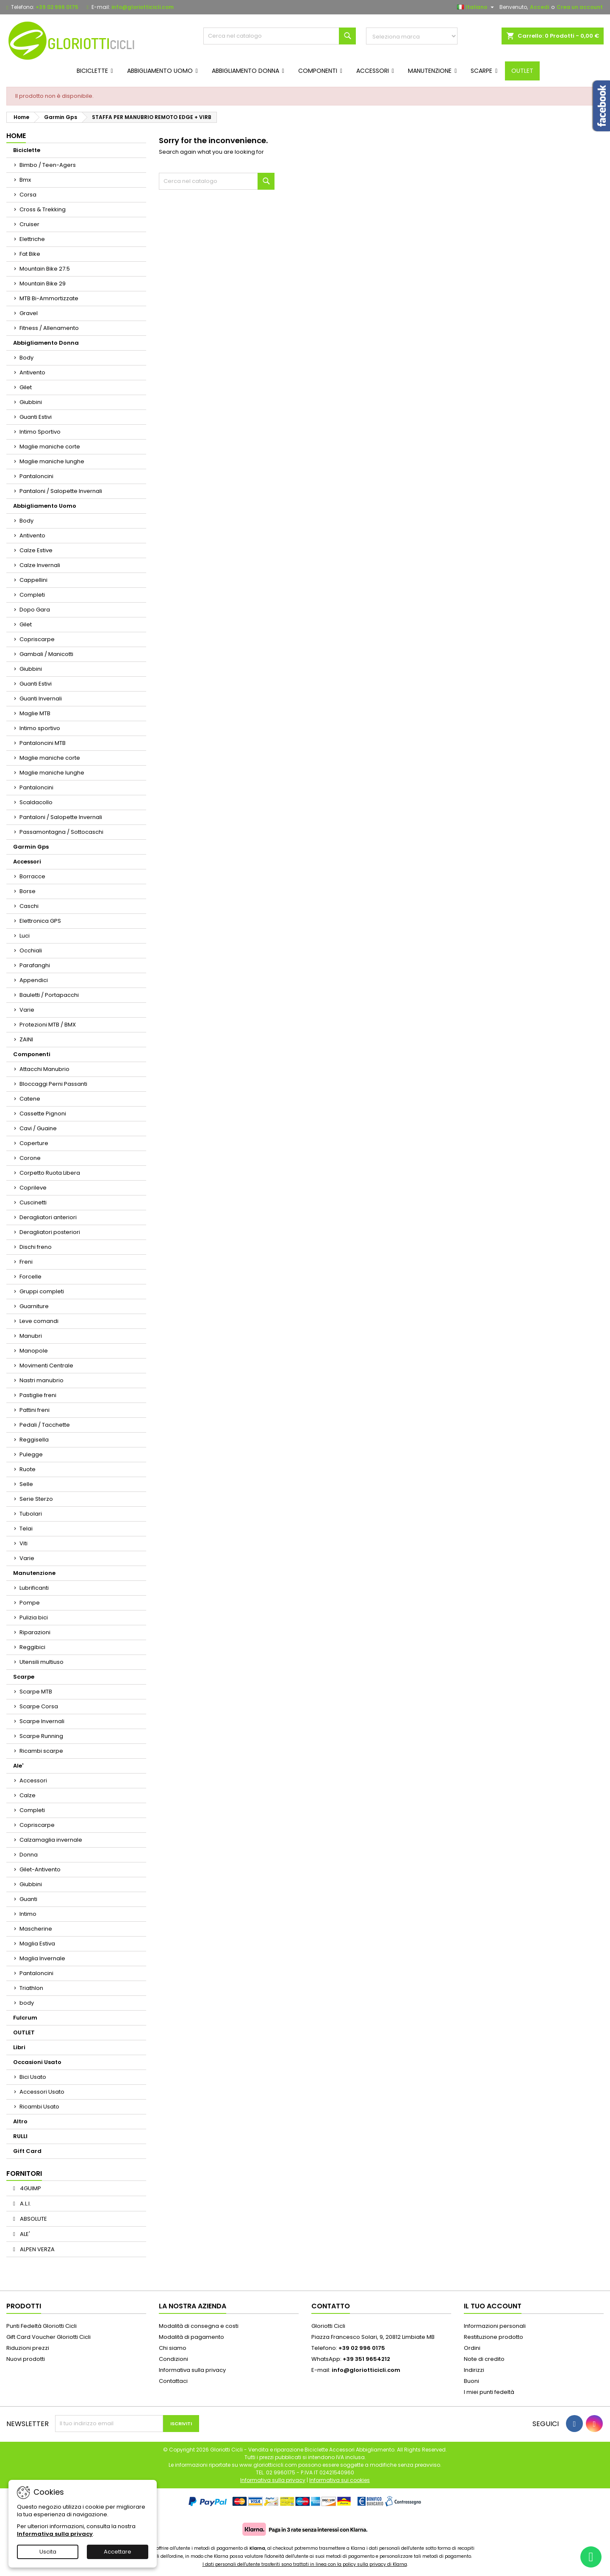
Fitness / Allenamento (49, 328)
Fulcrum (25, 2018)
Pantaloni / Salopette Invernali (60, 491)
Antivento (32, 372)
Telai (26, 1529)
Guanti (28, 1899)
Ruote (27, 1469)
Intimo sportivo (39, 728)
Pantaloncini (36, 476)
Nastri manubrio (41, 1380)
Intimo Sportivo (40, 432)
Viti (23, 1543)
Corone (30, 1158)
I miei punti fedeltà (489, 2392)
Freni (26, 1262)
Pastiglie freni (37, 1395)
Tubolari (30, 1514)
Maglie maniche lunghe (51, 461)
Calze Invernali (39, 565)
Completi (32, 595)
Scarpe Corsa (38, 1706)
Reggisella (34, 1440)
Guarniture (34, 1306)
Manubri (30, 1336)
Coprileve (33, 1188)
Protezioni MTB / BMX (47, 1025)
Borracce (32, 876)
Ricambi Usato (39, 2107)
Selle (26, 1484)
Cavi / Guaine (38, 1128)
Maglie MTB (34, 713)
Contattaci (173, 2381)
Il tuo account (492, 2306)
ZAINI (26, 1039)
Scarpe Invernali (41, 1721)
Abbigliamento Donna (46, 343)
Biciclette (26, 150)
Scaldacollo (36, 802)
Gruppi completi (41, 1291)
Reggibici (32, 1647)
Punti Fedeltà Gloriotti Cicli (41, 2326)
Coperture (33, 1143)
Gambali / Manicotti (46, 654)
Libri (19, 2047)
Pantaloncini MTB (42, 743)
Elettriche (32, 239)
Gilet (25, 387)
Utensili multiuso (41, 1662)
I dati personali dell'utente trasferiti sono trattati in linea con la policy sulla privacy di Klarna (304, 2564)
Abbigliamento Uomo (44, 506)
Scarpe (23, 1677)
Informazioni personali (495, 2326)
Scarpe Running (41, 1736)
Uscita (47, 2552)
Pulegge (31, 1454)
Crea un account (580, 7)
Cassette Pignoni (42, 1114)
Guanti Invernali (40, 698)
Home (16, 136)
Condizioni (173, 2359)
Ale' (18, 1766)
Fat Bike (29, 254)
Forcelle (30, 1277)
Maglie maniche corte (49, 447)
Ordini (472, 2348)
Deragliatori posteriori (49, 1232)
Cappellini (33, 580)
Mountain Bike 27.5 (44, 269)
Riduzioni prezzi (27, 2348)
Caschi (29, 906)
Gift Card (27, 2151)
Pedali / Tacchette (44, 1425)
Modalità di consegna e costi (198, 2326)
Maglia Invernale (42, 1958)
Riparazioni (34, 1632)
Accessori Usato (41, 2092)
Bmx (25, 180)
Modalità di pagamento (191, 2337)
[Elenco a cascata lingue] (476, 7)
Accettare (117, 2552)
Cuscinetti (33, 1202)
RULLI (20, 2136)
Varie (26, 1010)
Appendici (33, 980)
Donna (28, 1855)
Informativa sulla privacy (192, 2370)
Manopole (33, 1351)
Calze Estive (36, 550)
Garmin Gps (31, 847)
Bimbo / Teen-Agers (47, 165)
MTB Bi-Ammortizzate (48, 298)
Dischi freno (35, 1247)
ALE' (24, 2234)
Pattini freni (34, 1410)
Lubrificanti (34, 1588)
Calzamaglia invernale (50, 1840)
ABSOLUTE (33, 2219)
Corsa (27, 195)
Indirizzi (474, 2370)
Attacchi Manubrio (44, 1069)
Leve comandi (38, 1321)
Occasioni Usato (37, 2062)
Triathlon (31, 1988)
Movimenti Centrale (46, 1365)
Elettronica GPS (40, 921)
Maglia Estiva (37, 1944)
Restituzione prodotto (493, 2337)
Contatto (330, 2306)
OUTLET (24, 2032)
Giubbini (30, 402)
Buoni (471, 2381)
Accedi (539, 7)
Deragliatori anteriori (48, 1217)
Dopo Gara (34, 610)
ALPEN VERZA (37, 2249)
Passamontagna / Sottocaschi (61, 832)
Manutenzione (34, 1573)
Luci (24, 936)
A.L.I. (25, 2204)
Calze (27, 1795)
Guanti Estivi (35, 417)
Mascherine (35, 1929)
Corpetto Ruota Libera (49, 1173)
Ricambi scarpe (41, 1751)
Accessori (27, 862)
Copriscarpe (37, 639)
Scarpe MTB (35, 1692)
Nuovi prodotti (25, 2359)
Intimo (27, 1914)
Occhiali (30, 950)
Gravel (28, 313)
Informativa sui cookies (339, 2480)
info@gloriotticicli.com (142, 7)
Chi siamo (172, 2348)
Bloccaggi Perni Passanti (53, 1084)
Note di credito (484, 2359)
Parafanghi (34, 965)
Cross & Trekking (42, 209)
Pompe (29, 1603)
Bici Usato (32, 2077)
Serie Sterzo (36, 1499)
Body (26, 358)
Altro (20, 2121)
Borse (27, 891)
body (26, 2003)
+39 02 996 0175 (57, 7)
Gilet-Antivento (40, 1869)
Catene (29, 1099)
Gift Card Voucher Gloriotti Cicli (48, 2337)
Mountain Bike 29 (42, 283)
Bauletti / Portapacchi (49, 995)
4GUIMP (30, 2188)
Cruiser (29, 224)
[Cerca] (279, 36)
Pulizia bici (33, 1617)
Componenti (31, 1054)
